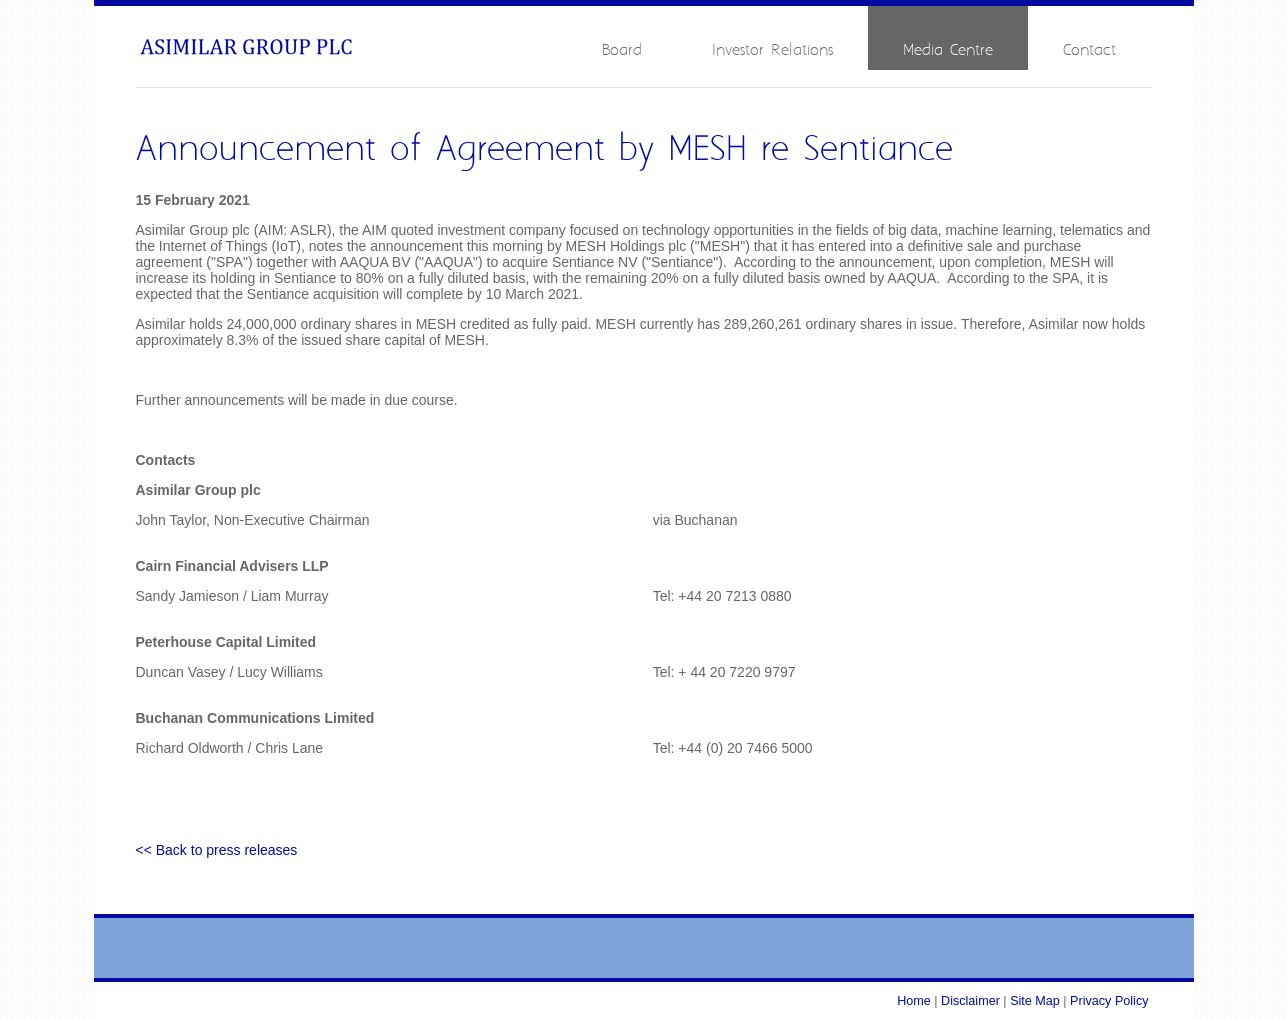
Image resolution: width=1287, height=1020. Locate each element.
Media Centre (948, 50)
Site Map (1035, 1001)
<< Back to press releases (217, 850)
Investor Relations (772, 50)
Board (622, 50)
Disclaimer (970, 1001)
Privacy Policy (1109, 1001)
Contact (1089, 50)
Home (914, 1001)
